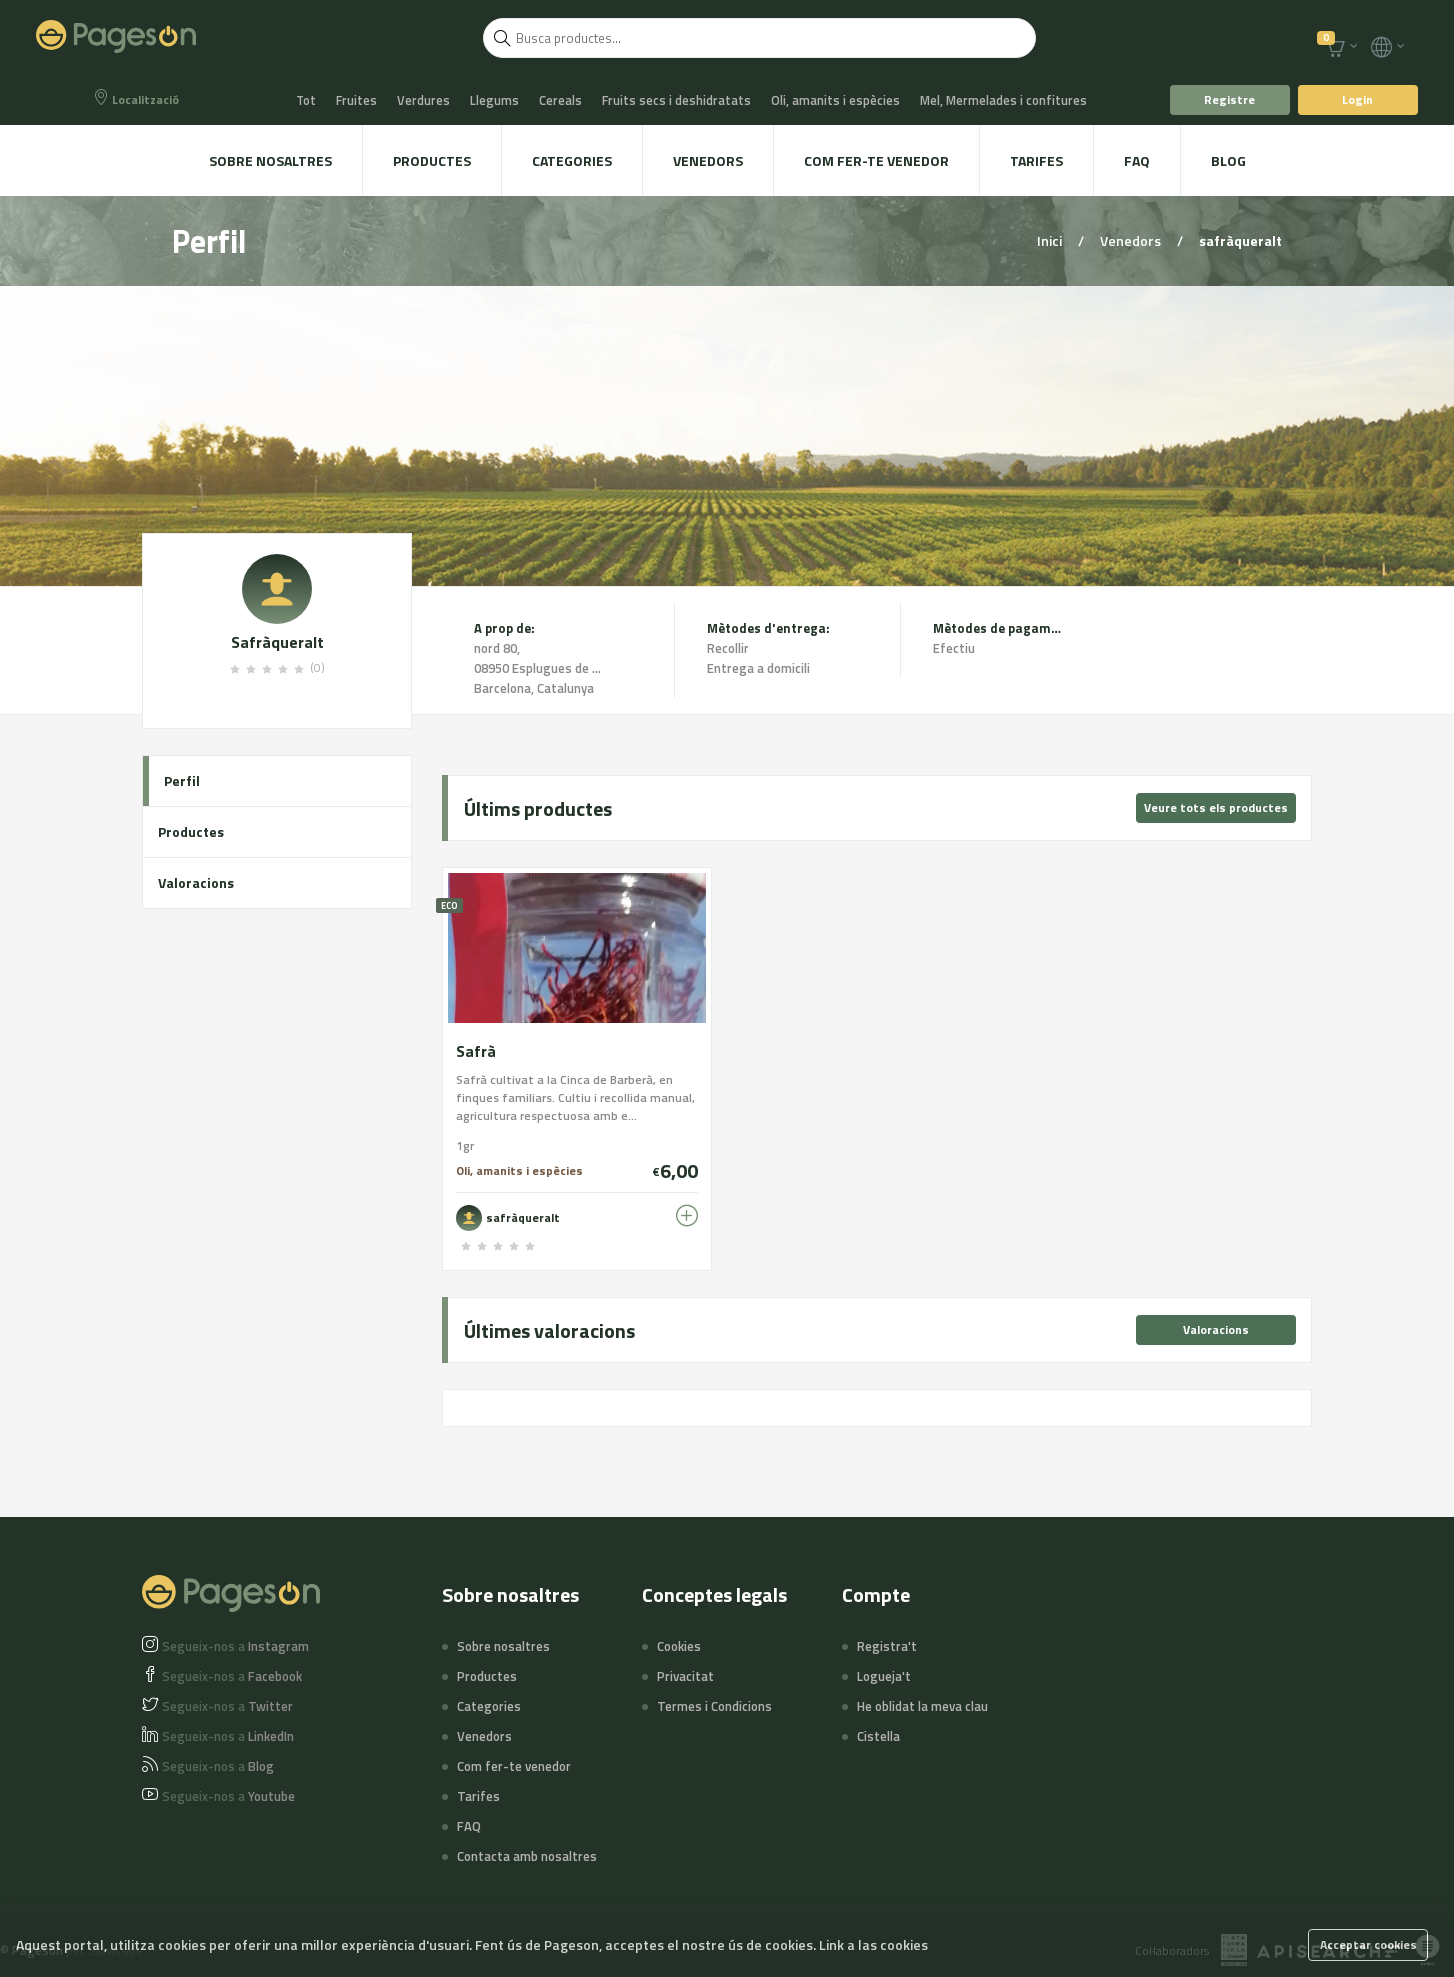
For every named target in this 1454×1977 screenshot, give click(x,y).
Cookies (679, 1646)
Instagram (235, 1646)
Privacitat (685, 1676)
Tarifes (1036, 160)
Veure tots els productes (1216, 807)
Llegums (494, 100)
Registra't (887, 1646)
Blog (1228, 160)
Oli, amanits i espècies (835, 100)
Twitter (227, 1706)
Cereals (560, 100)
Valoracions (196, 882)
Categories (572, 160)
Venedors (708, 160)
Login (1357, 99)
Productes (432, 160)
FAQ (1137, 160)
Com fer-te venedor (876, 160)
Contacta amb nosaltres (527, 1856)
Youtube (228, 1796)
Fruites (356, 100)
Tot (306, 100)
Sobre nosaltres (270, 160)
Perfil (182, 780)
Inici (1051, 240)
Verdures (423, 100)
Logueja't (884, 1676)
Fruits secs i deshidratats (676, 100)
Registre (1229, 99)
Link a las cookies (873, 1944)
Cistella (878, 1736)
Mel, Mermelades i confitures (1003, 100)
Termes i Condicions (714, 1706)
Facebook (232, 1676)
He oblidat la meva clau (922, 1706)
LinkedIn (228, 1736)
